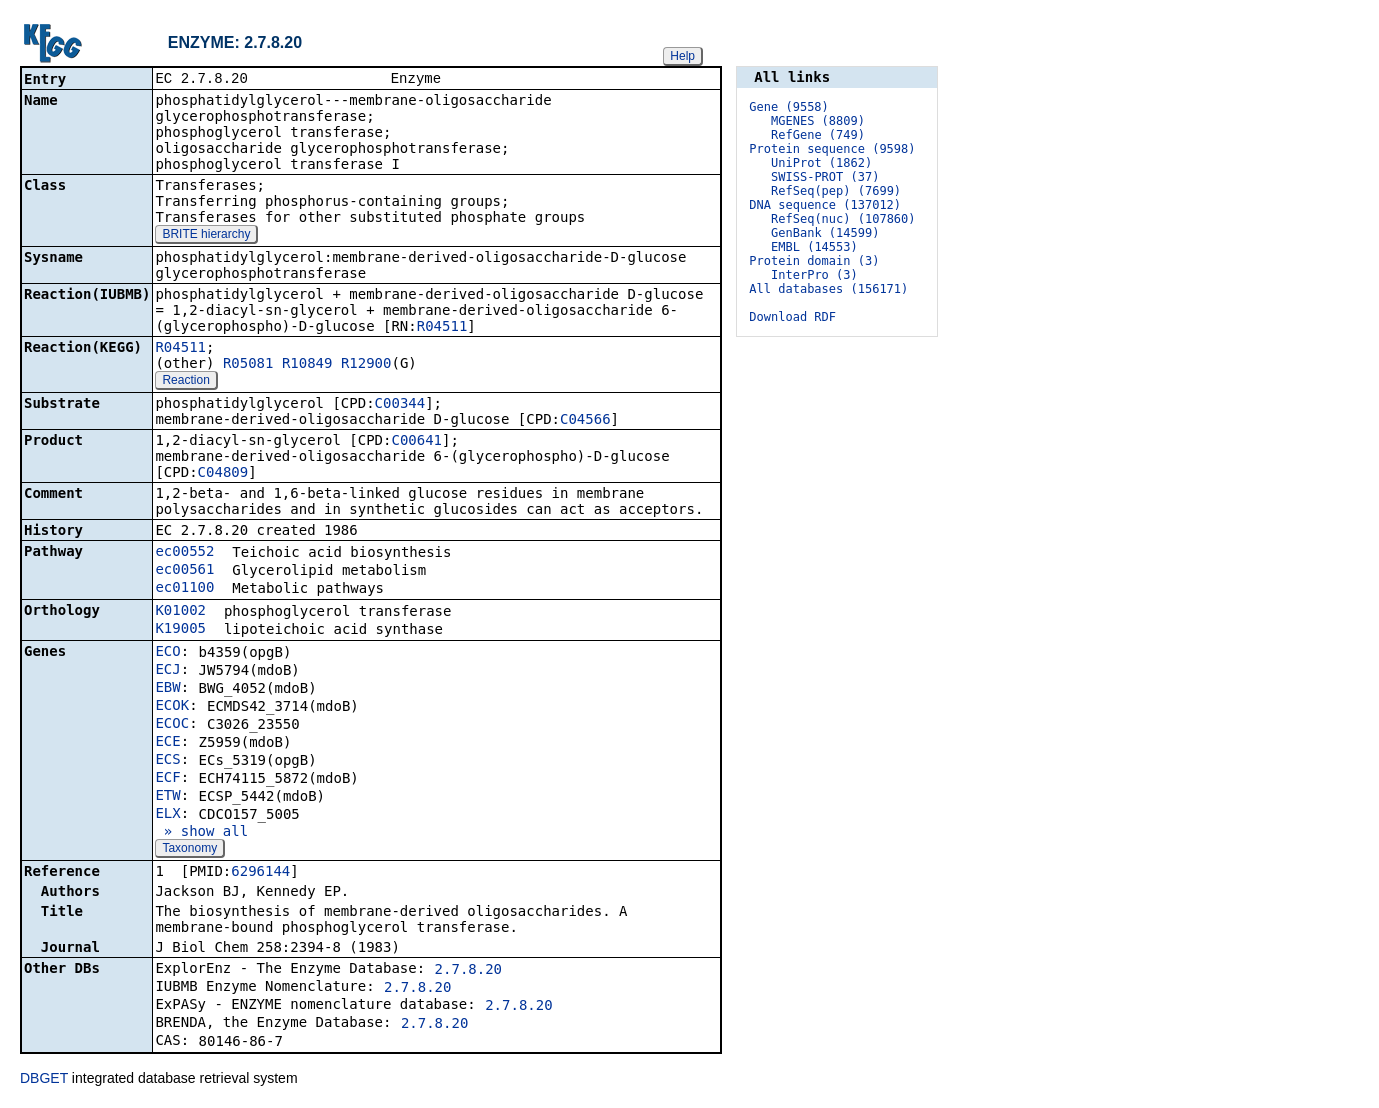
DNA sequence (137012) (825, 205)
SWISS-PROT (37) (825, 177)
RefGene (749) (818, 135)
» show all (201, 833)
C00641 (416, 442)
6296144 (260, 873)
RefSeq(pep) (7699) (836, 191)
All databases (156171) (828, 289)
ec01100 (184, 589)
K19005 (180, 630)
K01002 (180, 612)
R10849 (307, 365)
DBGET (44, 1080)
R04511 (442, 328)
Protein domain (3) (814, 261)
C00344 (400, 405)
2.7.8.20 (468, 971)
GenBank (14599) (825, 233)
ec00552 (184, 553)
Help (682, 56)
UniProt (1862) (821, 163)
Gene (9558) (788, 107)
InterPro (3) (814, 275)
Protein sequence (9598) (832, 149)
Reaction (185, 382)
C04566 (585, 421)
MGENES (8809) (818, 121)
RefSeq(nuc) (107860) (843, 219)
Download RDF (792, 317)
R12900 (366, 365)
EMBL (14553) (814, 247)
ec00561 (184, 571)
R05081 (248, 365)
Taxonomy (189, 850)
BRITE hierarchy (206, 236)
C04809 (223, 474)
